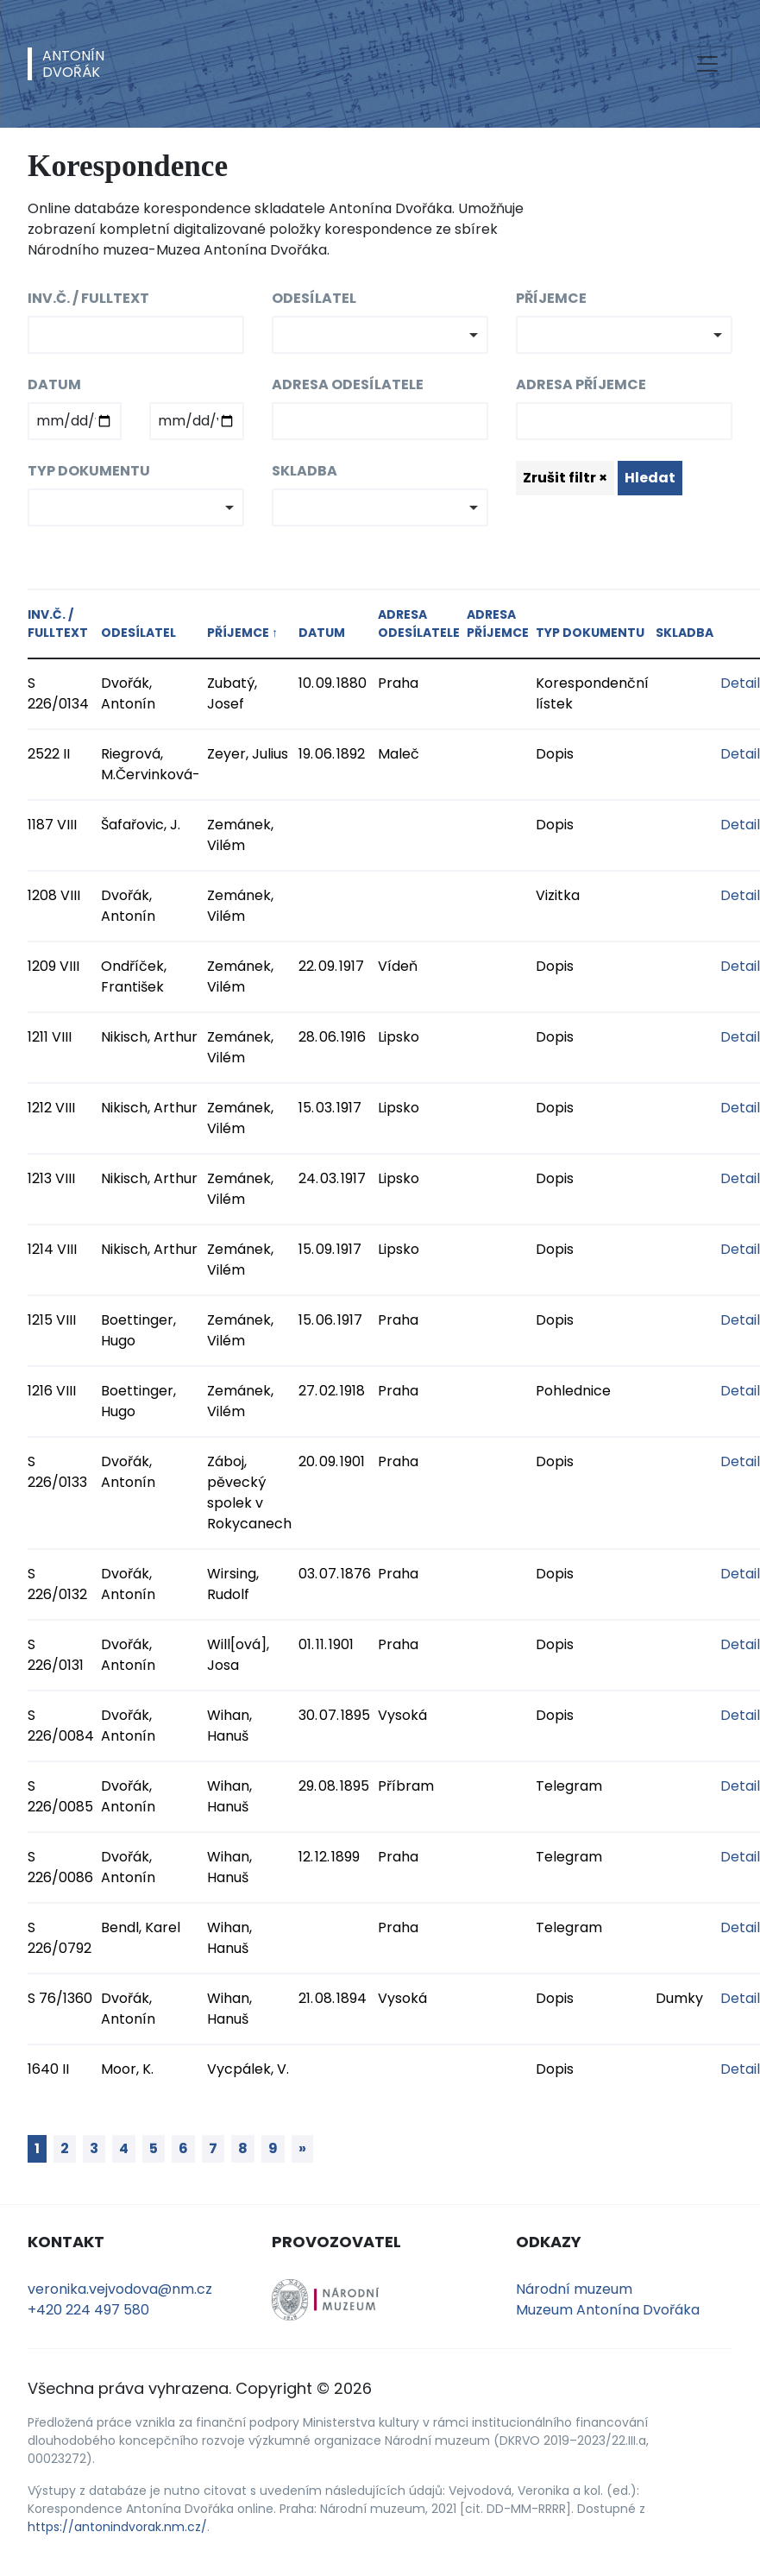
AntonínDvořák (73, 63)
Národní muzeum (574, 2289)
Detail (740, 683)
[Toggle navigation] (707, 64)
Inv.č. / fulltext (88, 298)
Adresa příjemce (581, 384)
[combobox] (380, 335)
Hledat (650, 478)
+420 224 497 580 (88, 2310)
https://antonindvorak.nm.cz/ (117, 2526)
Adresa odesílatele (348, 384)
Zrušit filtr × (565, 478)
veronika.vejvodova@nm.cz (120, 2289)
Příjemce (551, 298)
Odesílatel (314, 298)
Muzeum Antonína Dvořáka (608, 2310)
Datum (54, 384)
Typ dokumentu (89, 471)
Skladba (304, 471)
